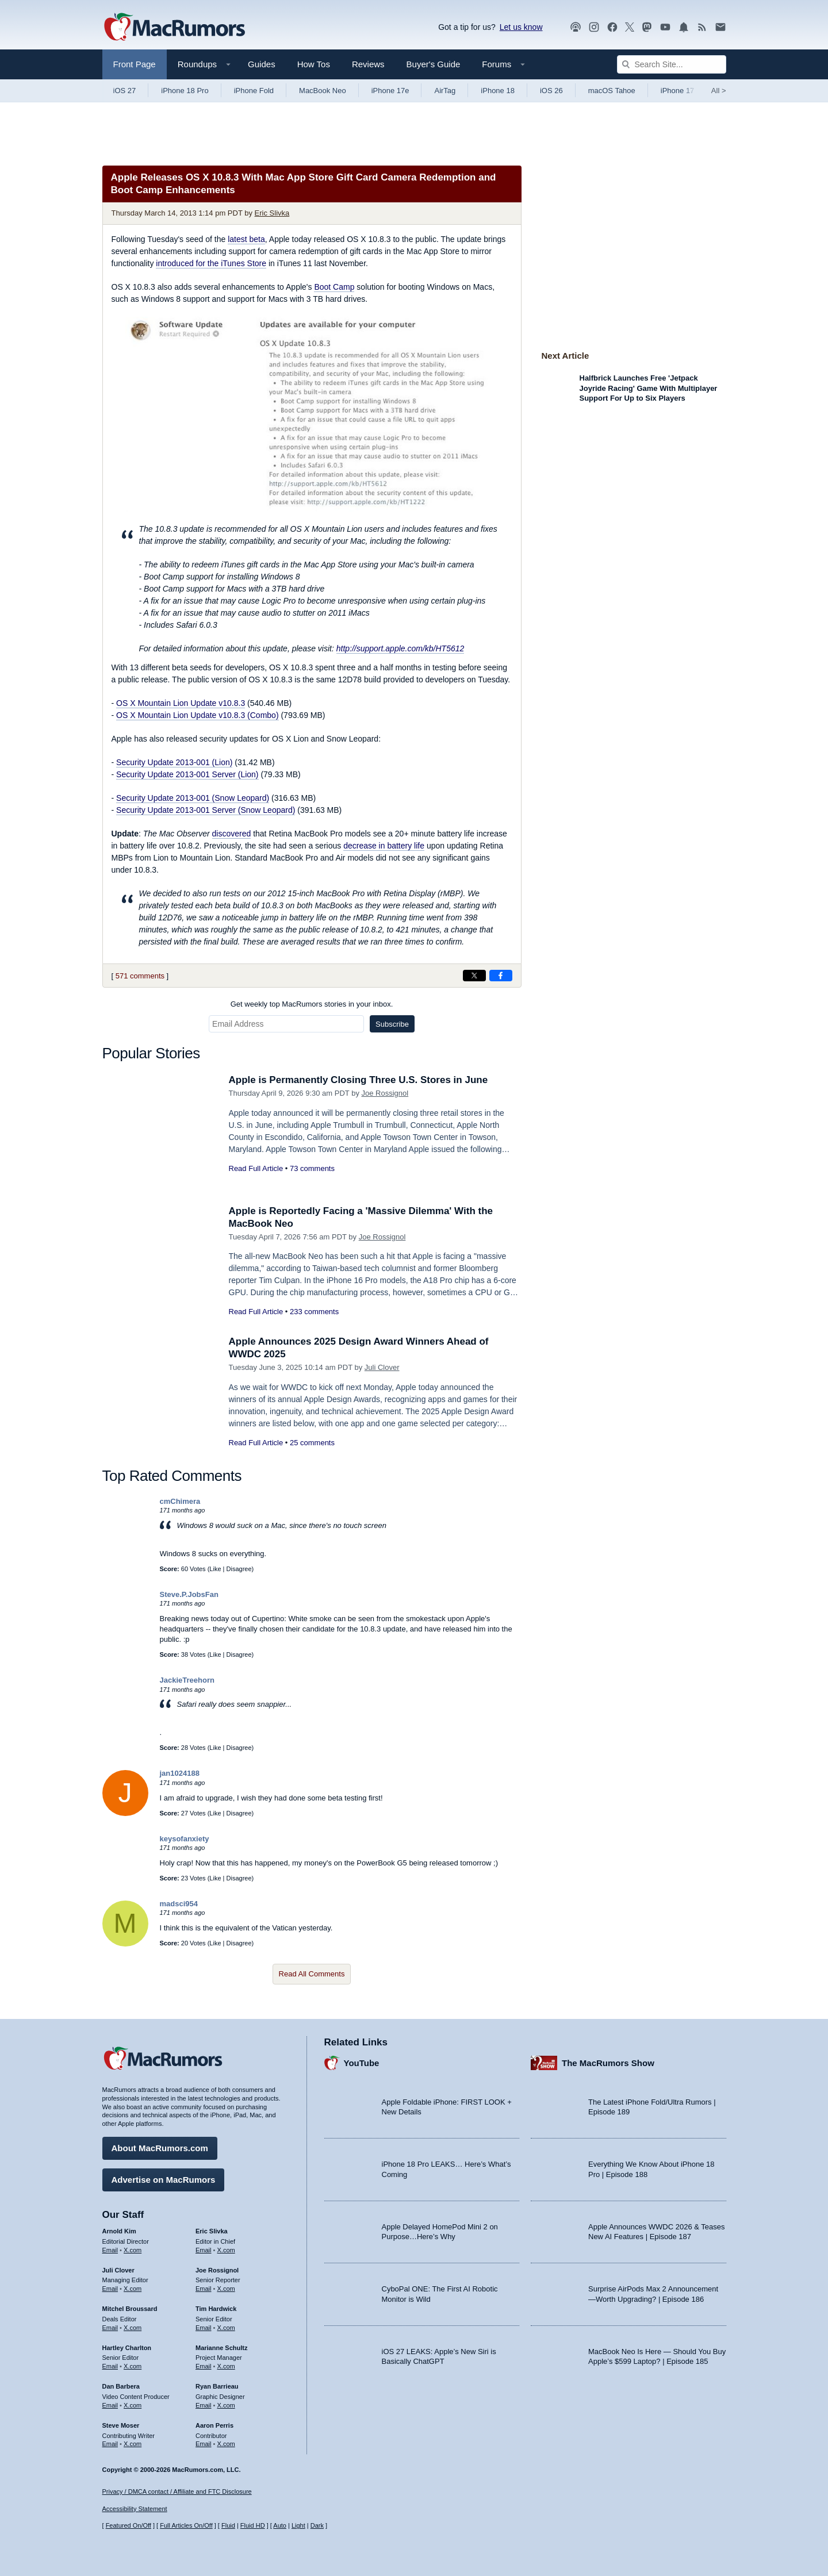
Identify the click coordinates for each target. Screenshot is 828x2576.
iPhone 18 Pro (184, 90)
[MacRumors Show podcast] (575, 27)
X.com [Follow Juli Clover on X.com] (132, 2288)
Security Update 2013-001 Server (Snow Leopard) (205, 810)
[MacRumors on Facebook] (612, 27)
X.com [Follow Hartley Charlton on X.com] (132, 2366)
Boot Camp (334, 286)
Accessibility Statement (134, 2508)
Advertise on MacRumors (164, 2180)
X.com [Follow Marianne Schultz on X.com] (226, 2366)
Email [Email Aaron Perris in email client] (203, 2443)
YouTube (361, 2063)
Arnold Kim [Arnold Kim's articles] (119, 2231)
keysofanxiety (184, 1838)
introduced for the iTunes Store (211, 263)
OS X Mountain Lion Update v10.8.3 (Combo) (197, 715)
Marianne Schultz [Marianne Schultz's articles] (221, 2347)
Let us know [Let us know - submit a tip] (521, 27)
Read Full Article (256, 1168)
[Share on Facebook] (500, 975)
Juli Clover (382, 1367)
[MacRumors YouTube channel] (665, 27)
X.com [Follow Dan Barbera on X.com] (132, 2405)
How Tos (313, 64)
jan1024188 (180, 1773)
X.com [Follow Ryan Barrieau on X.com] (226, 2405)
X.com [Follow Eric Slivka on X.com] (226, 2250)
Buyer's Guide (434, 64)
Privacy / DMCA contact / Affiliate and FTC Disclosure (177, 2491)
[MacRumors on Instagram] (594, 27)
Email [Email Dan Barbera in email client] (110, 2405)
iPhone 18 (498, 90)
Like (215, 1568)
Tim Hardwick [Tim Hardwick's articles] (215, 2308)
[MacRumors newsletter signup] (720, 27)
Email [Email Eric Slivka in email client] (203, 2250)
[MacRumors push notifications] (683, 27)
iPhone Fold (254, 90)
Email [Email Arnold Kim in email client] (110, 2250)
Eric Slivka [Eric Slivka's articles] (211, 2231)
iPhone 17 (678, 90)
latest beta (246, 239)
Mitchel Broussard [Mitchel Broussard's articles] (130, 2308)
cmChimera (180, 1501)
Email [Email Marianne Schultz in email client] (203, 2366)
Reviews (368, 64)
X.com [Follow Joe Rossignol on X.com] (226, 2288)
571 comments (140, 976)
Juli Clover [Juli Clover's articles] (118, 2270)
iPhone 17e (390, 90)
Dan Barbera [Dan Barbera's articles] (121, 2386)
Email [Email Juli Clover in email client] (110, 2288)
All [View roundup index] (718, 90)
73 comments (312, 1168)
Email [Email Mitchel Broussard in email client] (110, 2327)
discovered (231, 833)
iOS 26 (551, 90)
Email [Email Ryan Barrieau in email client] (203, 2405)
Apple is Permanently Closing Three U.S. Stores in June (358, 1079)
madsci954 (179, 1903)
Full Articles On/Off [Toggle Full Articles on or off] (186, 2525)
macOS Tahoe (611, 90)
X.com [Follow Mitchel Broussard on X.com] (132, 2327)
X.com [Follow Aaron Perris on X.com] (226, 2443)
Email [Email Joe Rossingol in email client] (203, 2288)
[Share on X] (474, 975)
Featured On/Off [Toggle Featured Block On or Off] (128, 2525)
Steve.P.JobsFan (189, 1594)
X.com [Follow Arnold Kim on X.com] (132, 2250)
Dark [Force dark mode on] (317, 2525)
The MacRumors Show (608, 2063)
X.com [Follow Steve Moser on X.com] (132, 2443)
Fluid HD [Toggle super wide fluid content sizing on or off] (252, 2525)
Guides (261, 64)
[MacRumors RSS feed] (702, 27)
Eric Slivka (272, 213)
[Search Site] (671, 64)
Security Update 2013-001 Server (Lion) (187, 774)
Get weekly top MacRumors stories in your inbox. (312, 1004)
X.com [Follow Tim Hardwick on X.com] (226, 2327)
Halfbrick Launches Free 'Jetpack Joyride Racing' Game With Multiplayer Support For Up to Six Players (649, 388)
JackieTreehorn (187, 1680)
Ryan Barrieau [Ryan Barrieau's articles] (217, 2386)
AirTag (444, 90)
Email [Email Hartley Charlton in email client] (110, 2366)
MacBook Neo (322, 90)
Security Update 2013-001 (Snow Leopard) (192, 798)
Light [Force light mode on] (298, 2525)
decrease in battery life (383, 845)
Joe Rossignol (385, 1093)
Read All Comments (312, 1974)
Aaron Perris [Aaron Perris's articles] (214, 2425)
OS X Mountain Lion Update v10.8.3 (180, 703)
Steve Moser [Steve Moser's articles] (121, 2425)
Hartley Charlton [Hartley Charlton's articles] (127, 2347)
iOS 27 (124, 90)
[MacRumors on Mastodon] (647, 27)
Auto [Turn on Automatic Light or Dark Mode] (279, 2525)
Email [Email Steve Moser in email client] (110, 2443)
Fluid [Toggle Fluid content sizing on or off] (228, 2525)
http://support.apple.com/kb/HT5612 (400, 648)
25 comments (312, 1442)
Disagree (239, 1568)
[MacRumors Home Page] (174, 27)
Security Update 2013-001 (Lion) (174, 762)
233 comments (314, 1311)
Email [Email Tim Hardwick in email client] (203, 2327)
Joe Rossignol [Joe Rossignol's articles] (217, 2270)
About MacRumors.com (160, 2148)
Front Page (134, 64)
